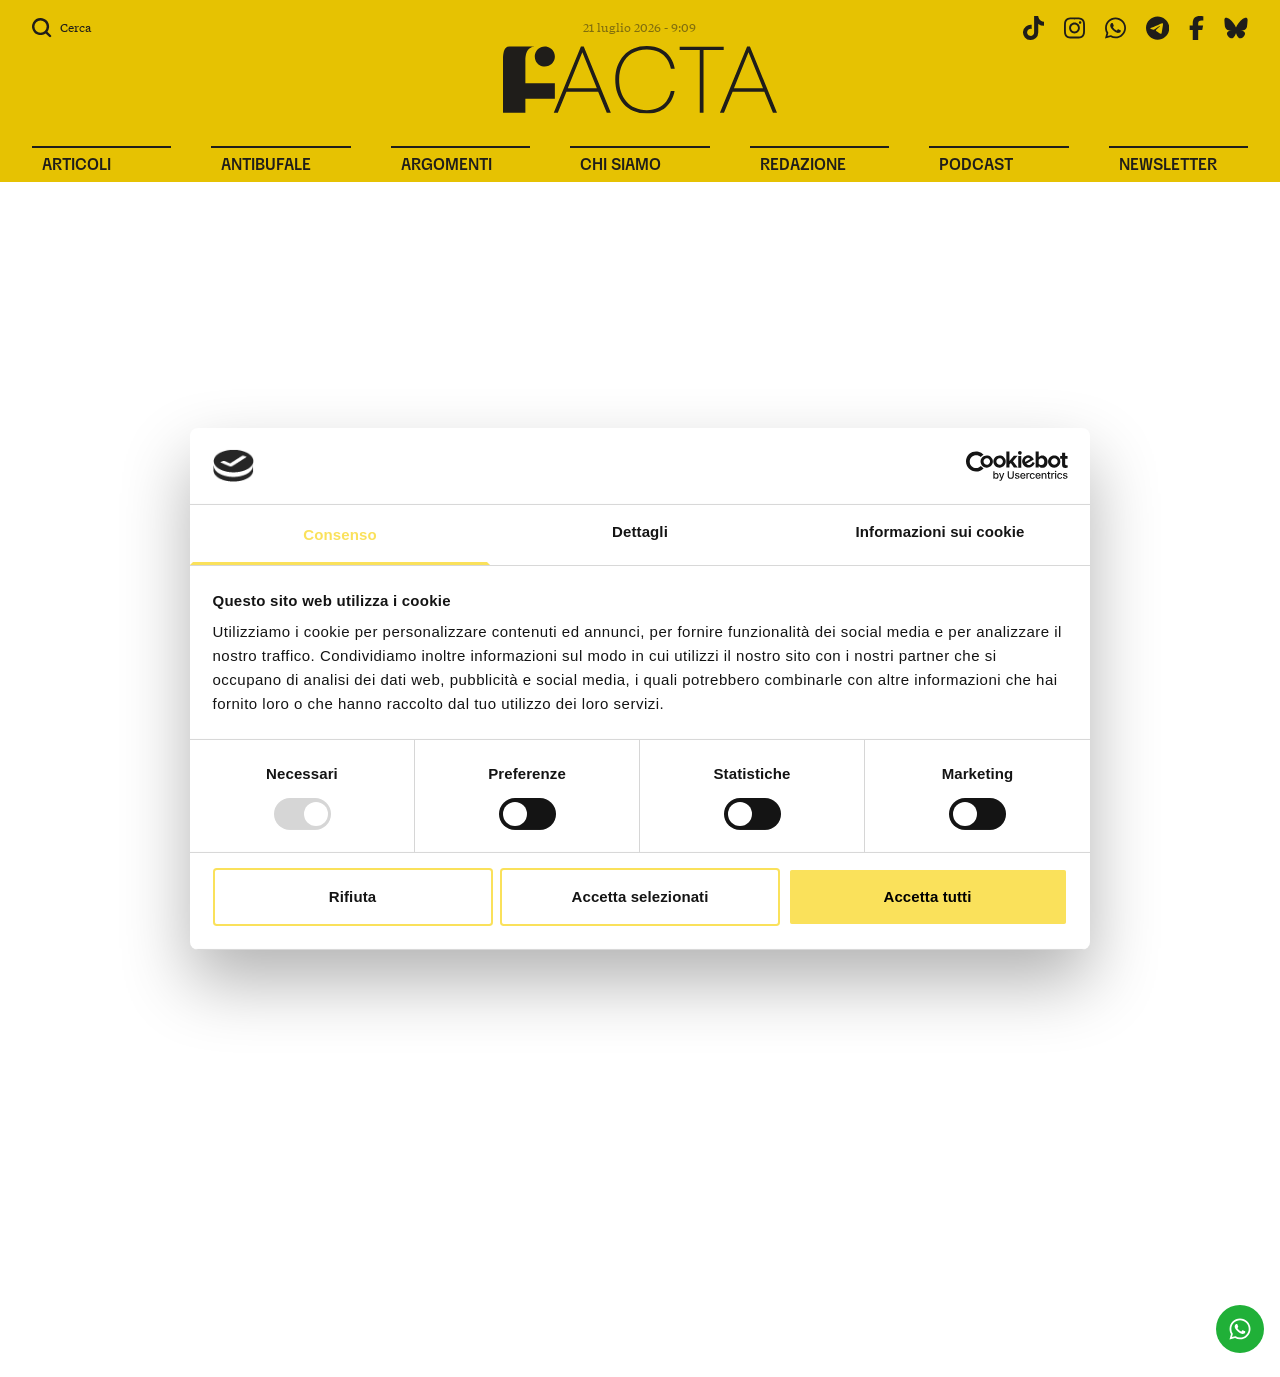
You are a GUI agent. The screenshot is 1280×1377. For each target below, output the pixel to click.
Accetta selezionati (640, 896)
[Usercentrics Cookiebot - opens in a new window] (980, 466)
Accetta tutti (928, 896)
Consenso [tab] (339, 534)
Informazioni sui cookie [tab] (940, 531)
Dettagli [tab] (640, 531)
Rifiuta (352, 896)
